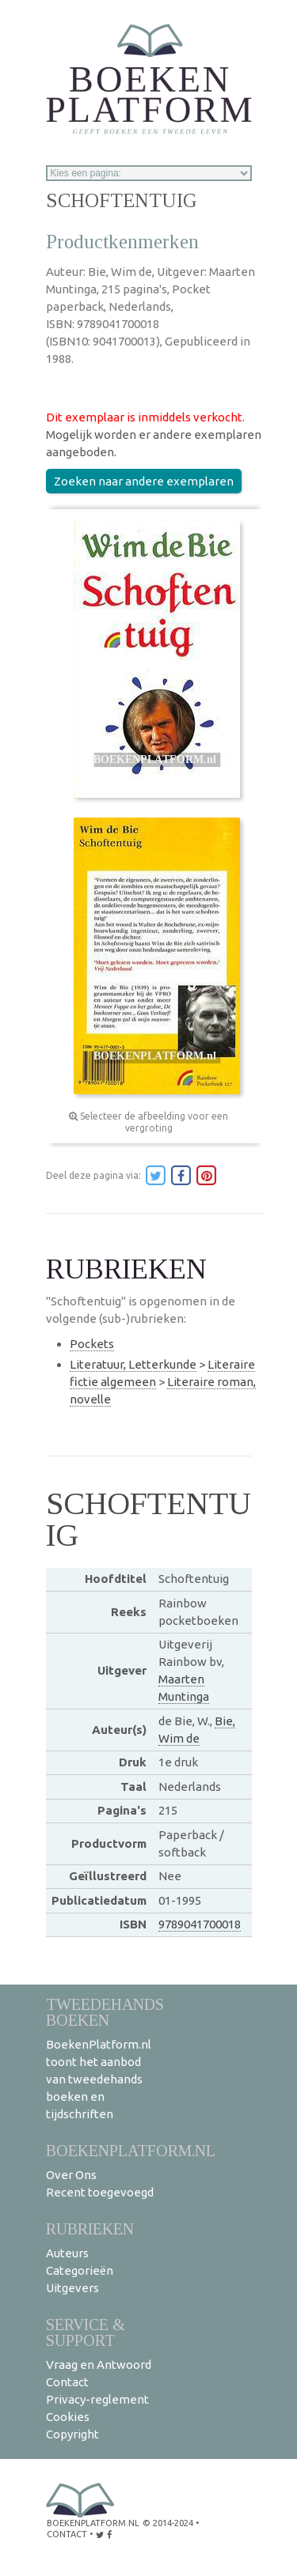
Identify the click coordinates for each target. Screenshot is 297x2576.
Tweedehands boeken (105, 2012)
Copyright (72, 2434)
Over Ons (71, 2174)
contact (67, 2534)
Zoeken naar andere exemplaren (144, 481)
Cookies (67, 2416)
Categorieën (79, 2270)
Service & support (85, 2332)
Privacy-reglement (97, 2399)
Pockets (92, 1343)
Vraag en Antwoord (98, 2364)
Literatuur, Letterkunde (133, 1364)
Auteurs (67, 2253)
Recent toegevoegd (100, 2192)
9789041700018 (199, 1924)
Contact (67, 2382)
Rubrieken (90, 2228)
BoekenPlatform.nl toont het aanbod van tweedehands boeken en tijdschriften (98, 2079)
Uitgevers (72, 2288)
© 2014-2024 (168, 2523)
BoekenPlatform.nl (130, 2150)
